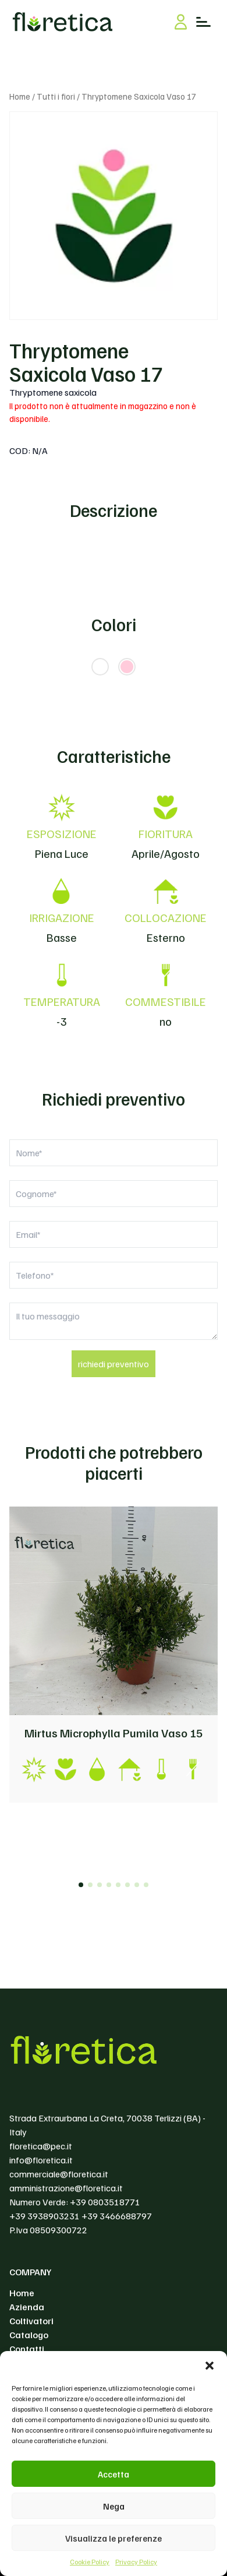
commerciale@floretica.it (58, 2174)
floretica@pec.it (40, 2146)
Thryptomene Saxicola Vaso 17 (86, 361)
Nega (114, 2506)
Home (19, 96)
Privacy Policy (136, 2561)
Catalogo (28, 2335)
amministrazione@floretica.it (66, 2188)
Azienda (26, 2307)
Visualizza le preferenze (113, 2538)
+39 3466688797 (116, 2216)
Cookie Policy (89, 2561)
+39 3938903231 (44, 2216)
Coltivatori (31, 2321)
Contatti (26, 2349)
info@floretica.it (41, 2160)
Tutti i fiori (56, 96)
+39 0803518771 (105, 2202)
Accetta (113, 2474)
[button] (209, 2365)
